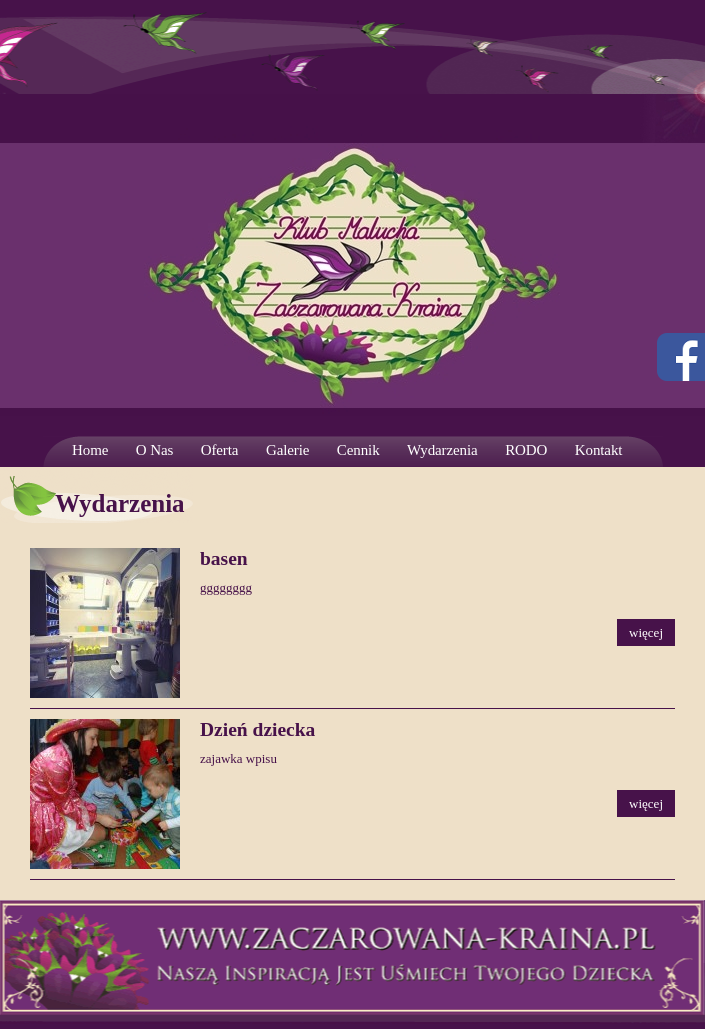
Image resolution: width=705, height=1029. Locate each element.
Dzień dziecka (257, 729)
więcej (646, 632)
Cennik (358, 450)
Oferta (220, 450)
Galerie (287, 450)
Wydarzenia (442, 450)
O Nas (154, 450)
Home (90, 450)
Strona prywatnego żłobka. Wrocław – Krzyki (352, 255)
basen (224, 558)
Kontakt (599, 450)
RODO (526, 450)
